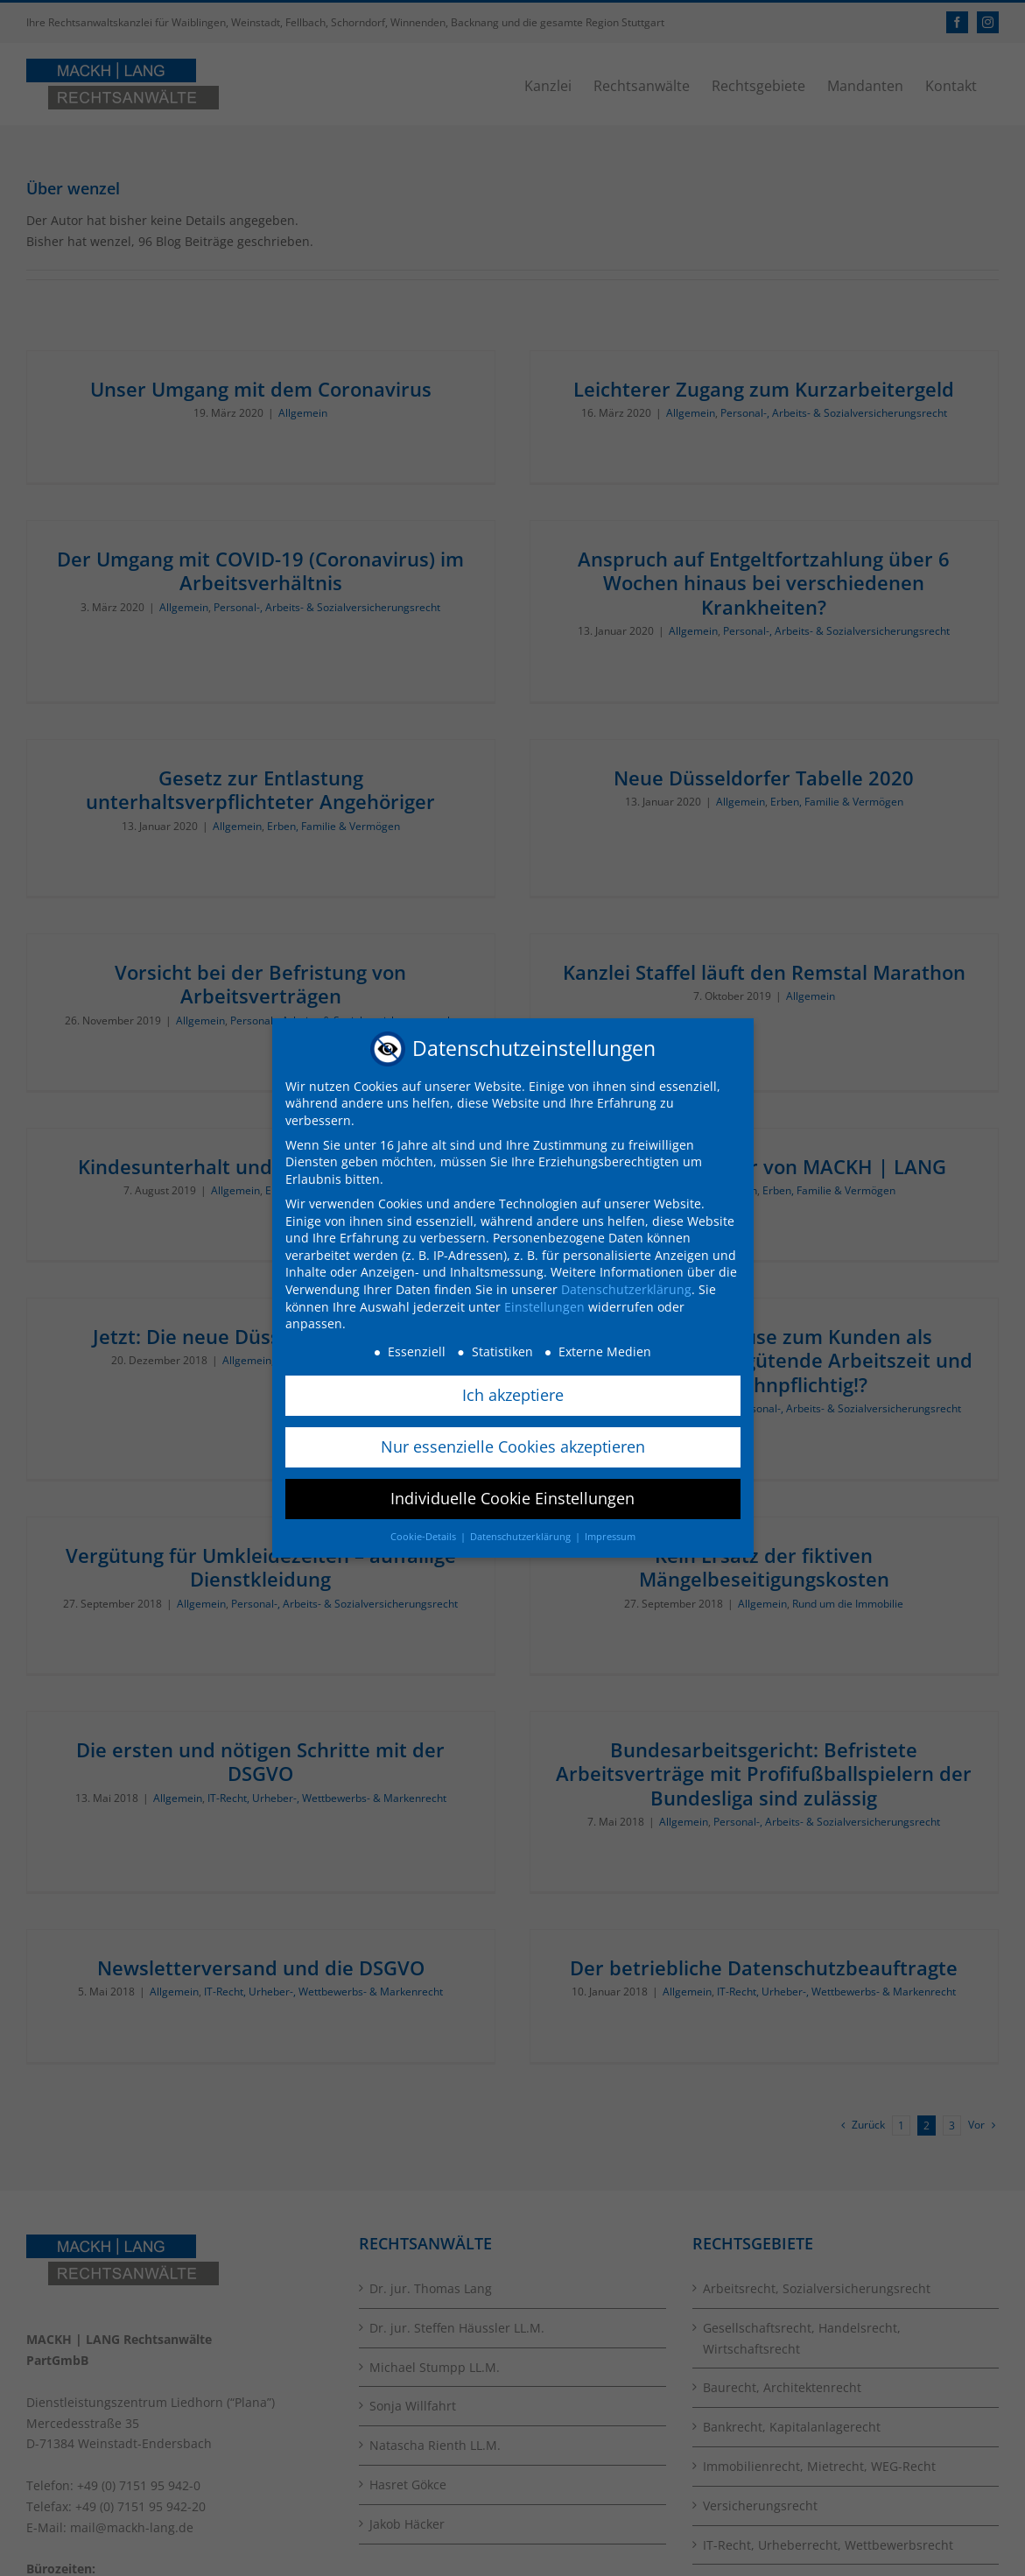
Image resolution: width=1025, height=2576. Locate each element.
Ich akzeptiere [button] (513, 1394)
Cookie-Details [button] (424, 1537)
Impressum (610, 1537)
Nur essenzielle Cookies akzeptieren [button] (513, 1446)
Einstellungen (544, 1307)
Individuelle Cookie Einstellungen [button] (512, 1498)
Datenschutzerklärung (626, 1289)
